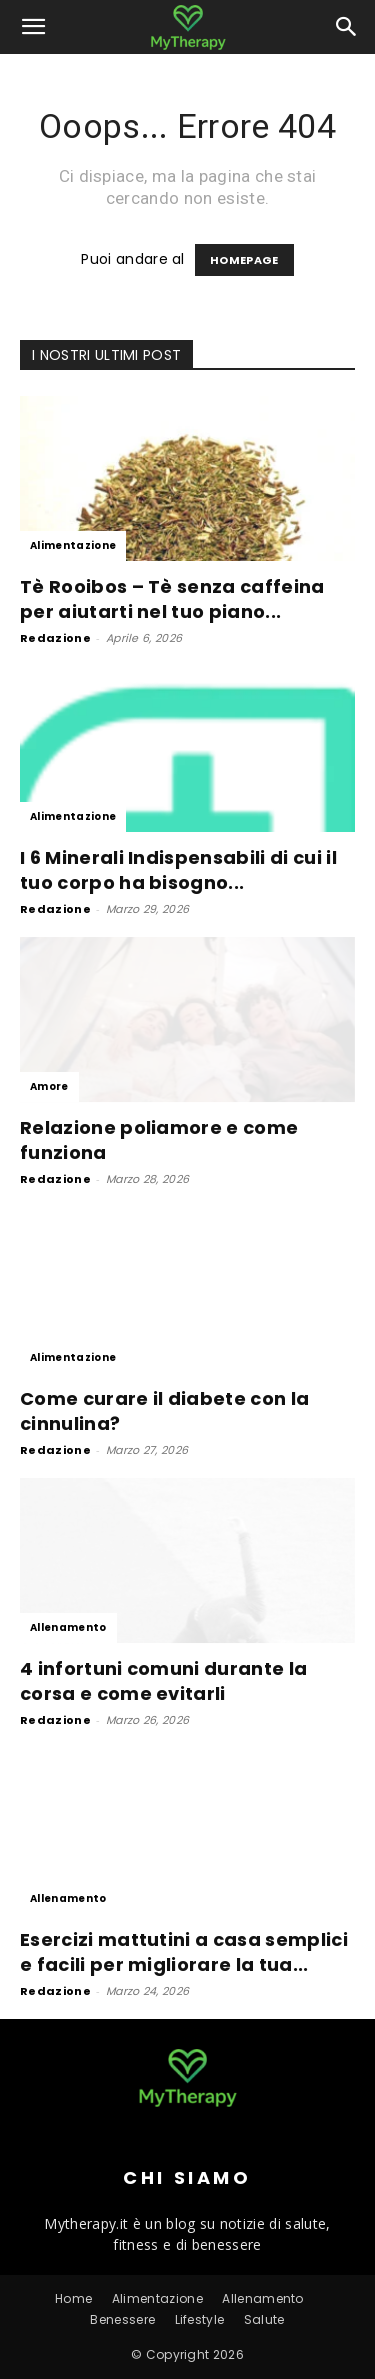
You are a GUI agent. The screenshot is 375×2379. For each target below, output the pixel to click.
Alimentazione (73, 545)
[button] (34, 27)
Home (73, 2298)
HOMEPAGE (244, 260)
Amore (49, 1086)
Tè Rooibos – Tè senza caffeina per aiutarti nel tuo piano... (172, 599)
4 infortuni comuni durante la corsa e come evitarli (163, 1681)
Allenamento (68, 1627)
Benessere (122, 2319)
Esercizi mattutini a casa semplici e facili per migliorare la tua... (184, 1952)
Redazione (55, 638)
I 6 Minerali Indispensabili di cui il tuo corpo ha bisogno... (178, 870)
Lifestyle (200, 2319)
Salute (264, 2319)
